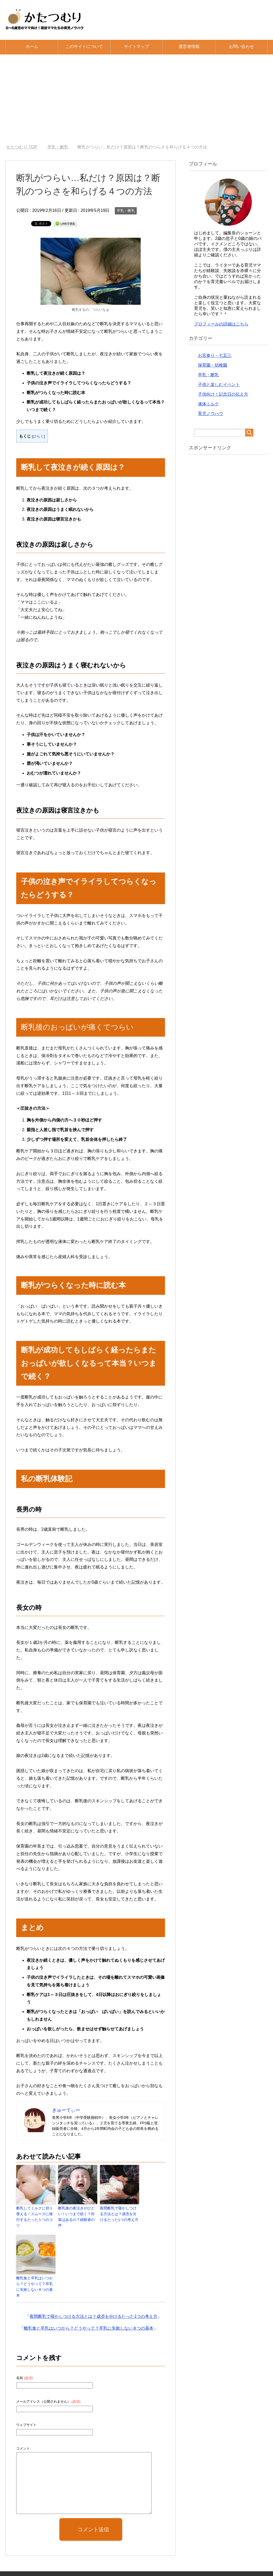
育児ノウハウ (210, 413)
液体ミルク (208, 404)
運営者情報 (189, 46)
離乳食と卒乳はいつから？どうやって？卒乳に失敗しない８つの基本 (35, 2277)
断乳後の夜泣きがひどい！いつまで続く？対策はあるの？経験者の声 (76, 2213)
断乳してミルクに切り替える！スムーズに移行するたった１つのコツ (35, 2213)
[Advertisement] (136, 99)
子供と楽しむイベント (219, 384)
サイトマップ (136, 46)
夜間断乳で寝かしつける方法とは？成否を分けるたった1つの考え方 (118, 2213)
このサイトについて (84, 46)
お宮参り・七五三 (214, 355)
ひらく (38, 436)
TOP (22, 147)
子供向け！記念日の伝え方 (223, 394)
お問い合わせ (241, 46)
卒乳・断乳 (126, 210)
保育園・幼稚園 (212, 365)
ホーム (32, 46)
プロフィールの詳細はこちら (221, 324)
